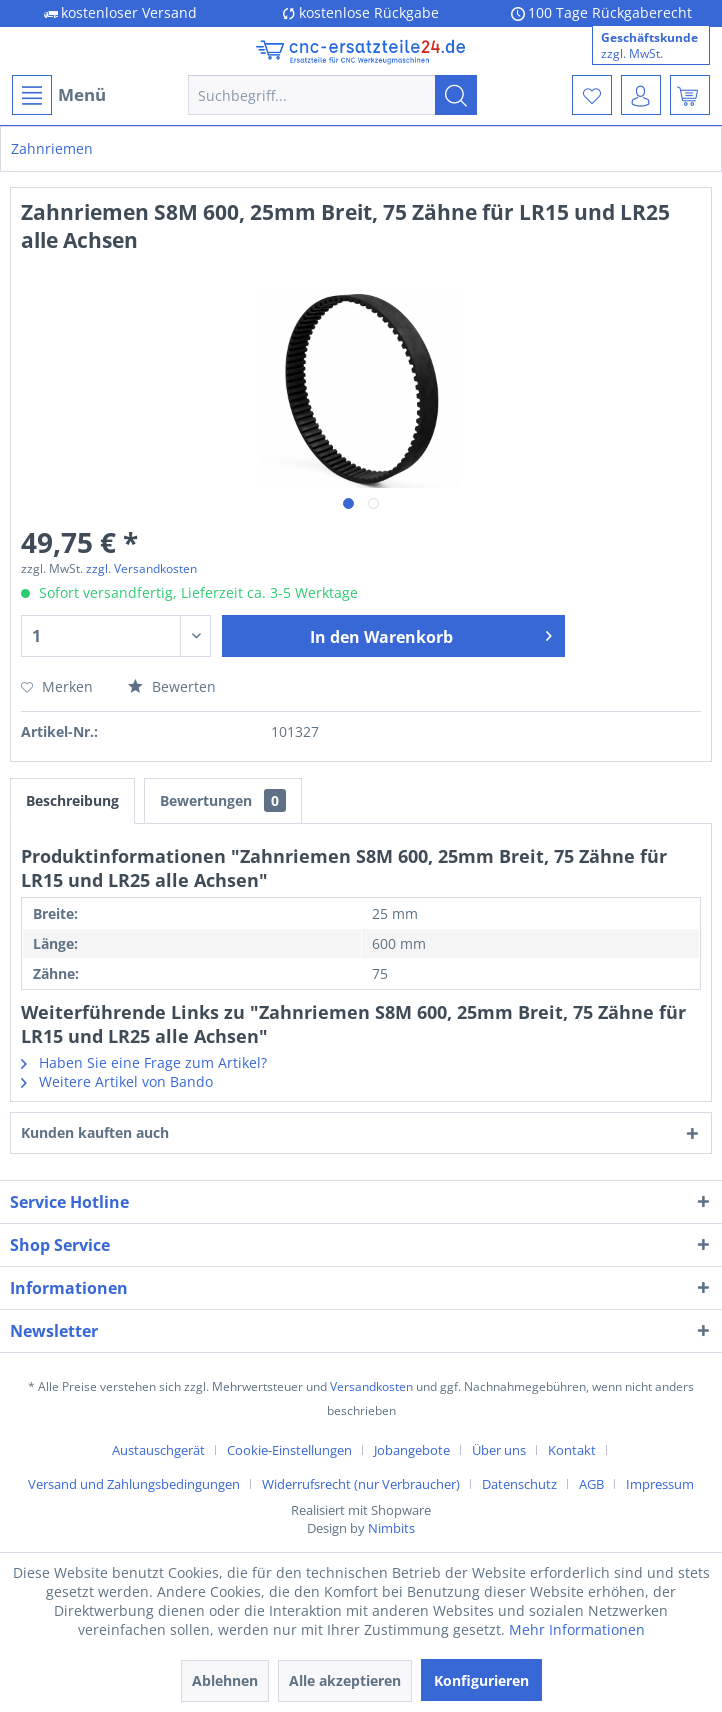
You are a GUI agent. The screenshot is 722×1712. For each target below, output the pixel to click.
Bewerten (172, 686)
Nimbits (391, 1528)
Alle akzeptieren (345, 1680)
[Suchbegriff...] (332, 95)
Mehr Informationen (577, 1629)
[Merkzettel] (592, 95)
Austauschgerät (158, 1450)
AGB (591, 1484)
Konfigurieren (481, 1680)
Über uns (499, 1450)
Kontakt (572, 1450)
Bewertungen (223, 800)
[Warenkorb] (690, 95)
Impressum (660, 1484)
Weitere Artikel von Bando (117, 1081)
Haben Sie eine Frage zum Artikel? (144, 1062)
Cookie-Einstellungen (289, 1450)
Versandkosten (371, 1386)
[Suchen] (456, 95)
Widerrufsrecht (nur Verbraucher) (361, 1484)
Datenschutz (519, 1484)
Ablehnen (225, 1680)
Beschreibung (72, 800)
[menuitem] (58, 95)
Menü (59, 95)
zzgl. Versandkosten (141, 568)
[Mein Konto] (641, 95)
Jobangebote (412, 1450)
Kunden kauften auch (95, 1132)
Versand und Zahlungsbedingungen (134, 1484)
